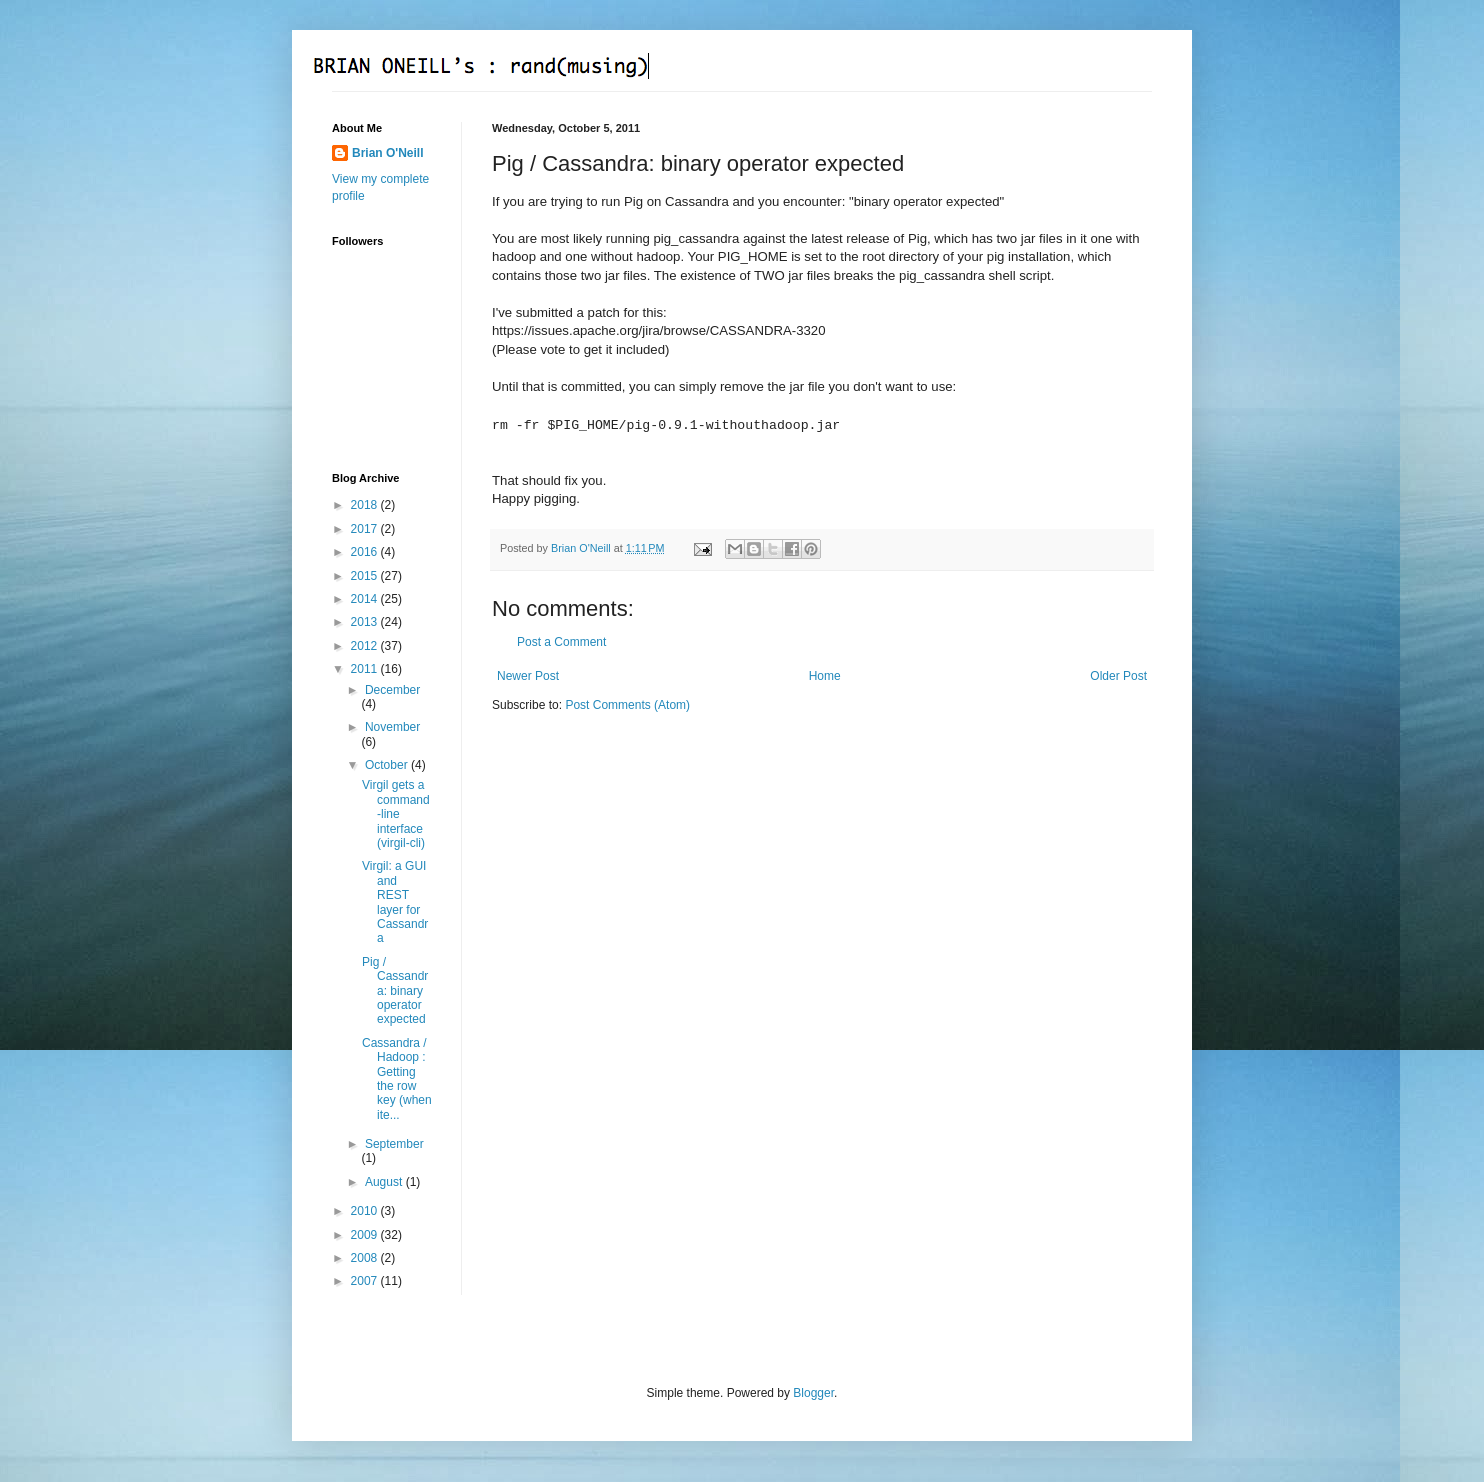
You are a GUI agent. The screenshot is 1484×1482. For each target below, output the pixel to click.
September (394, 1144)
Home (825, 676)
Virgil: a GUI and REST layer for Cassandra (395, 902)
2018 (366, 505)
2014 (366, 599)
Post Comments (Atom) (627, 705)
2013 (366, 622)
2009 (366, 1235)
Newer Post (528, 676)
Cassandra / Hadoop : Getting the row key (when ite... (397, 1079)
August (385, 1182)
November (392, 727)
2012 (366, 646)
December (392, 690)
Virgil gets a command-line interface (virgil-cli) (396, 814)
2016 (366, 552)
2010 (366, 1211)
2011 (366, 669)
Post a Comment (561, 642)
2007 (366, 1281)
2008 (366, 1258)
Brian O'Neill (388, 153)
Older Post (1118, 676)
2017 (366, 529)
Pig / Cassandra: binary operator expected (395, 991)
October (388, 765)
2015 (366, 576)
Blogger (813, 1393)
